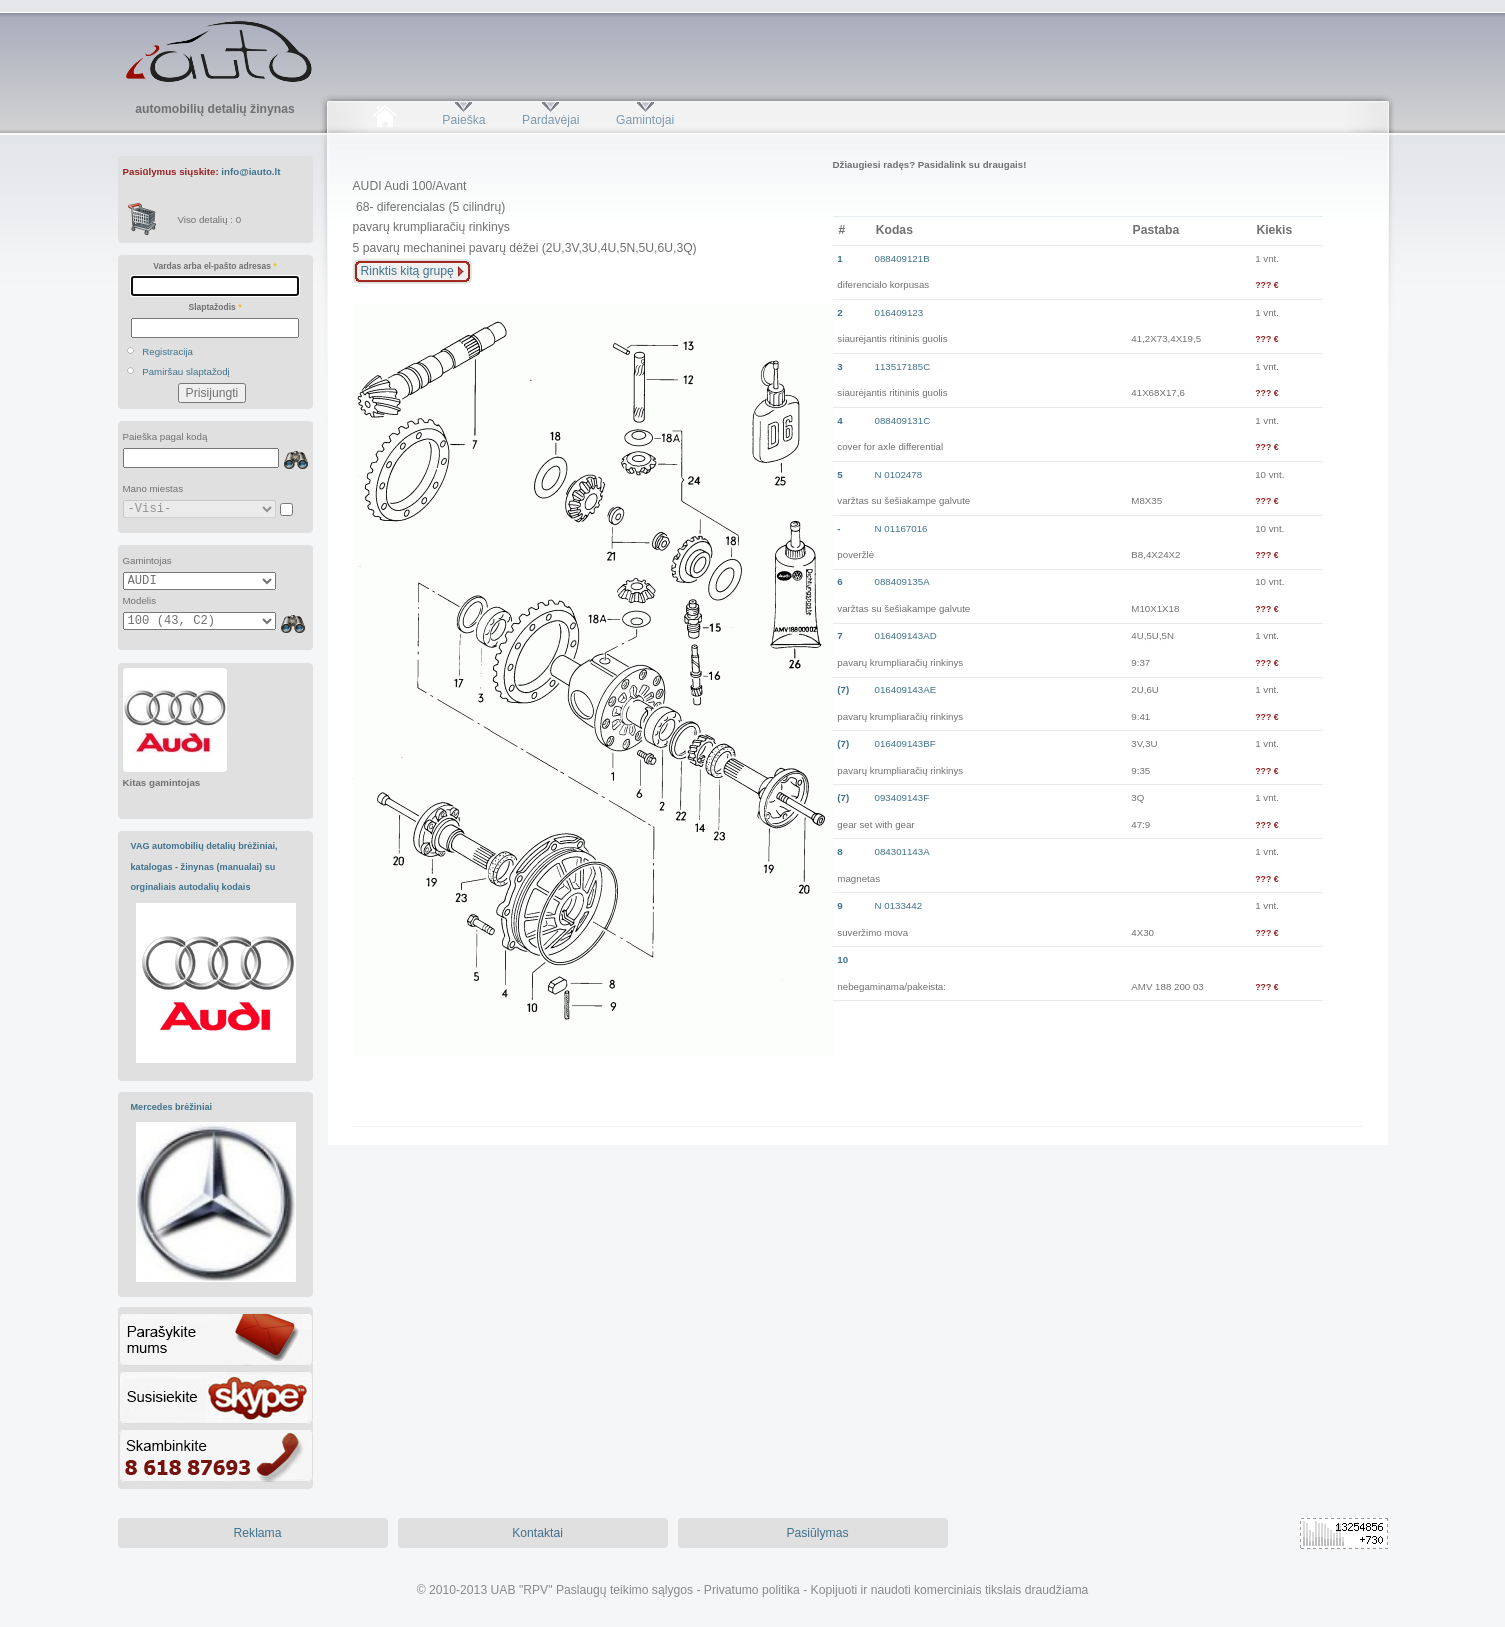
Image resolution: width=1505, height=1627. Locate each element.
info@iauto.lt (250, 171)
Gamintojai (645, 120)
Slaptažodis (215, 307)
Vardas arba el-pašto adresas (214, 266)
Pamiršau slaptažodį (186, 371)
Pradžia (385, 120)
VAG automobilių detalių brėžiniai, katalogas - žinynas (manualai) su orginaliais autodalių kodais (204, 866)
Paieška (463, 120)
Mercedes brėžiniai (172, 1107)
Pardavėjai (550, 120)
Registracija (167, 351)
